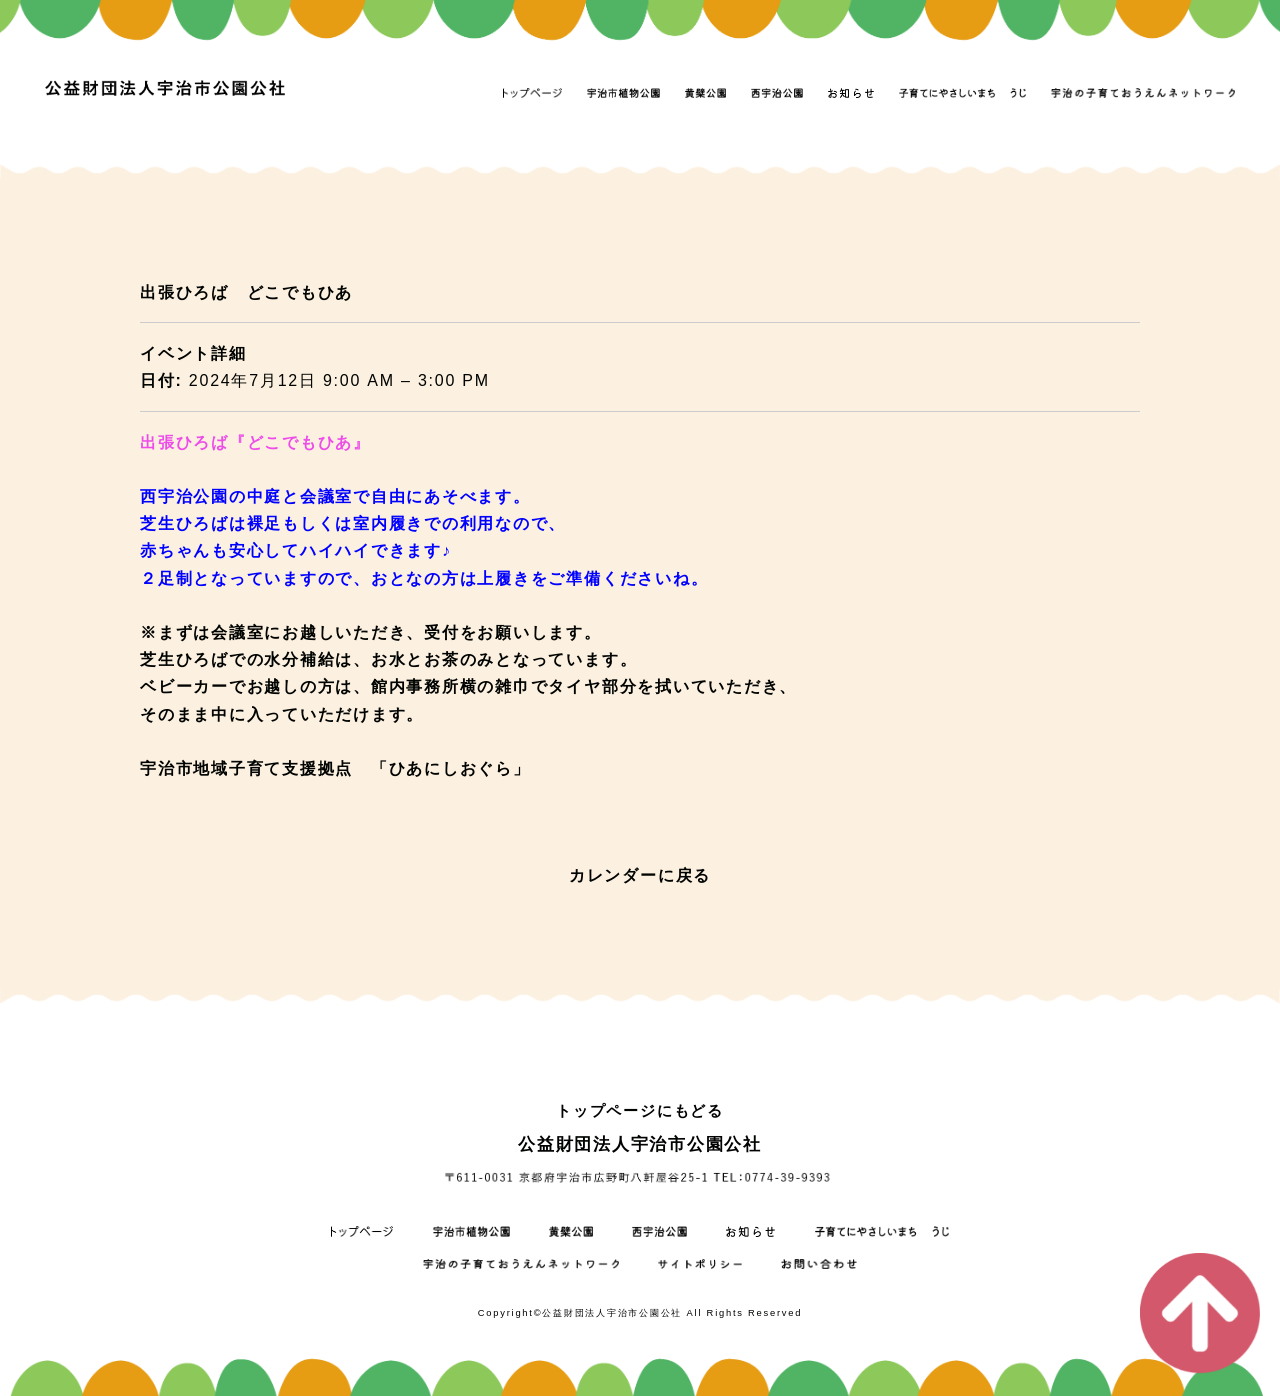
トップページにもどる (640, 1110)
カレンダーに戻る (640, 875)
